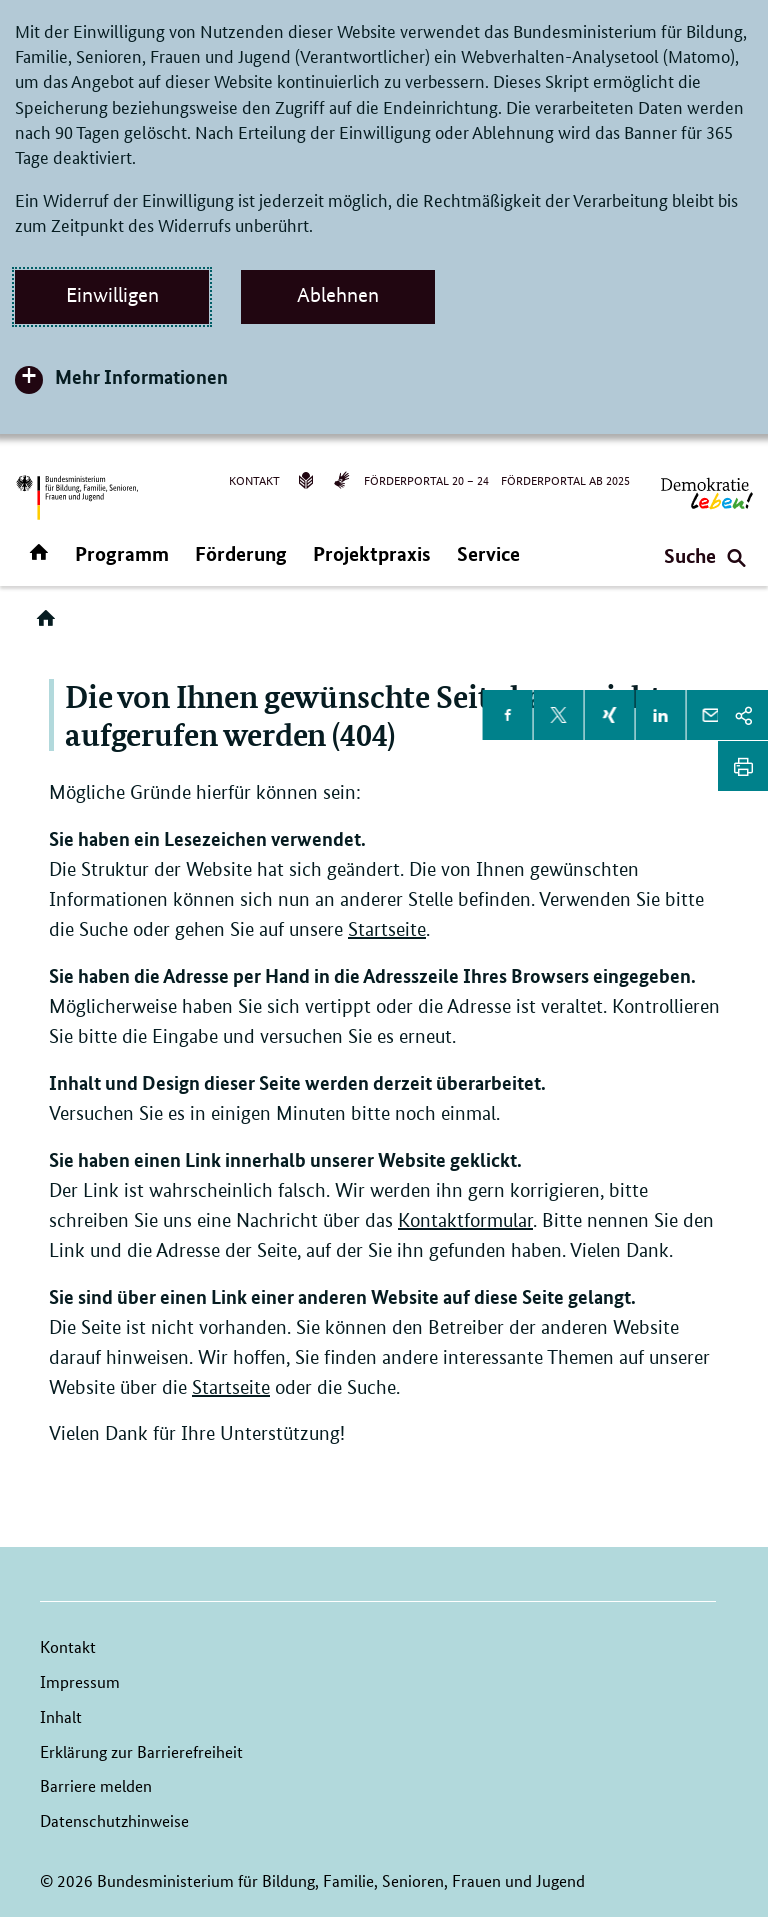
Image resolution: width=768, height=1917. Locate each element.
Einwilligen (112, 295)
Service (488, 553)
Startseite (387, 929)
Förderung (241, 553)
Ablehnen (338, 295)
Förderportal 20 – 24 (426, 479)
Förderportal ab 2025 (565, 479)
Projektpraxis (372, 553)
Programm (122, 553)
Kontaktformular (465, 1220)
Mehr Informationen (141, 376)
